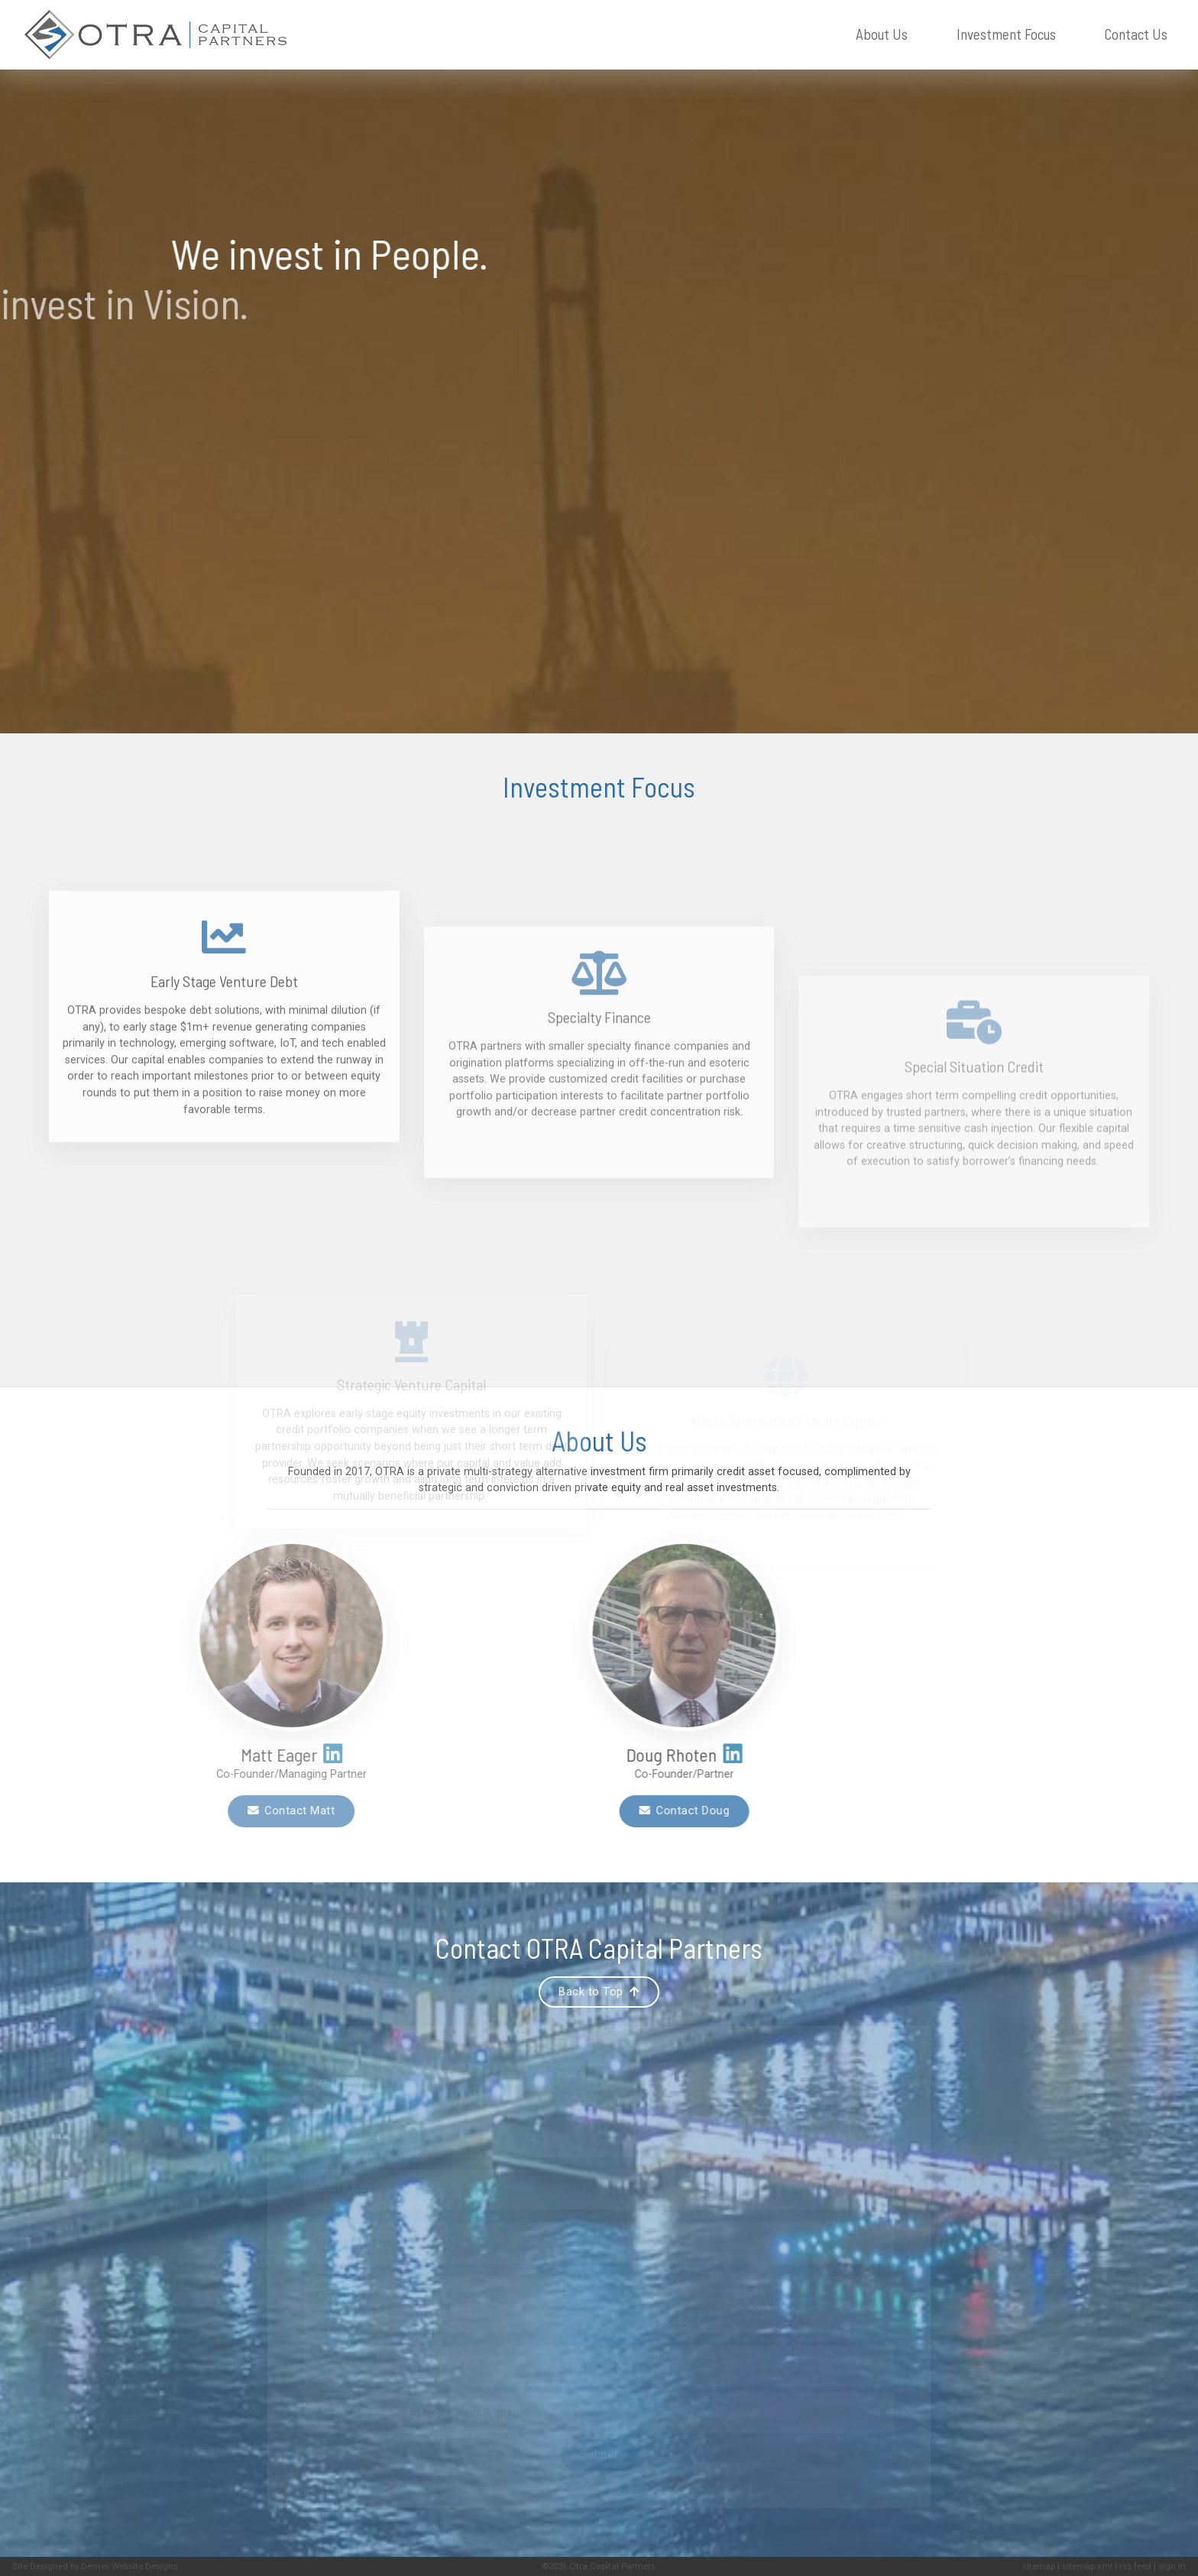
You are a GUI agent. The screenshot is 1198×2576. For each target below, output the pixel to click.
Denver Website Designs (129, 2566)
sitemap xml (1087, 2566)
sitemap (1038, 2566)
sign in (1172, 2566)
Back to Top (599, 1991)
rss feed (1135, 2566)
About (882, 35)
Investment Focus (1006, 34)
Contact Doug (444, 1810)
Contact (1136, 35)
